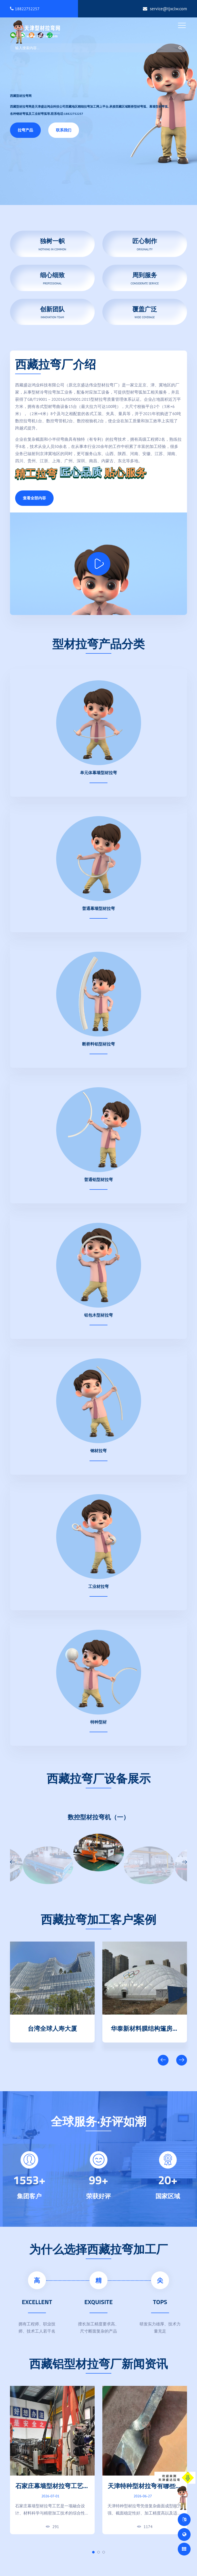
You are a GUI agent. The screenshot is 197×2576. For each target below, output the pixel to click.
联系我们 (63, 130)
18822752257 (25, 8)
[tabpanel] (52, 2460)
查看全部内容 (34, 498)
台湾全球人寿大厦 (144, 2027)
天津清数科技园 (52, 2027)
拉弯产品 (25, 130)
